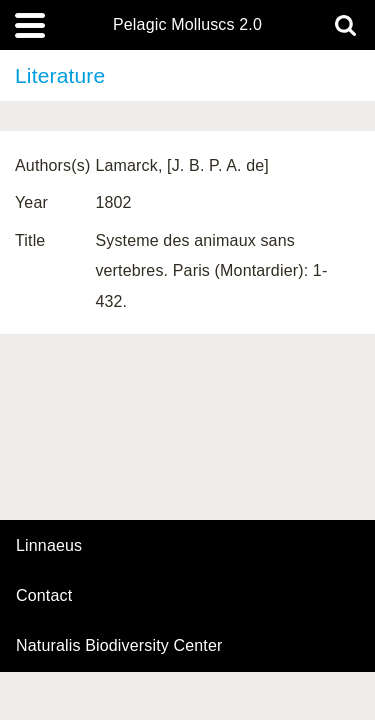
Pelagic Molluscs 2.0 (187, 25)
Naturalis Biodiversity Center (119, 646)
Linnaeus (49, 546)
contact (44, 595)
